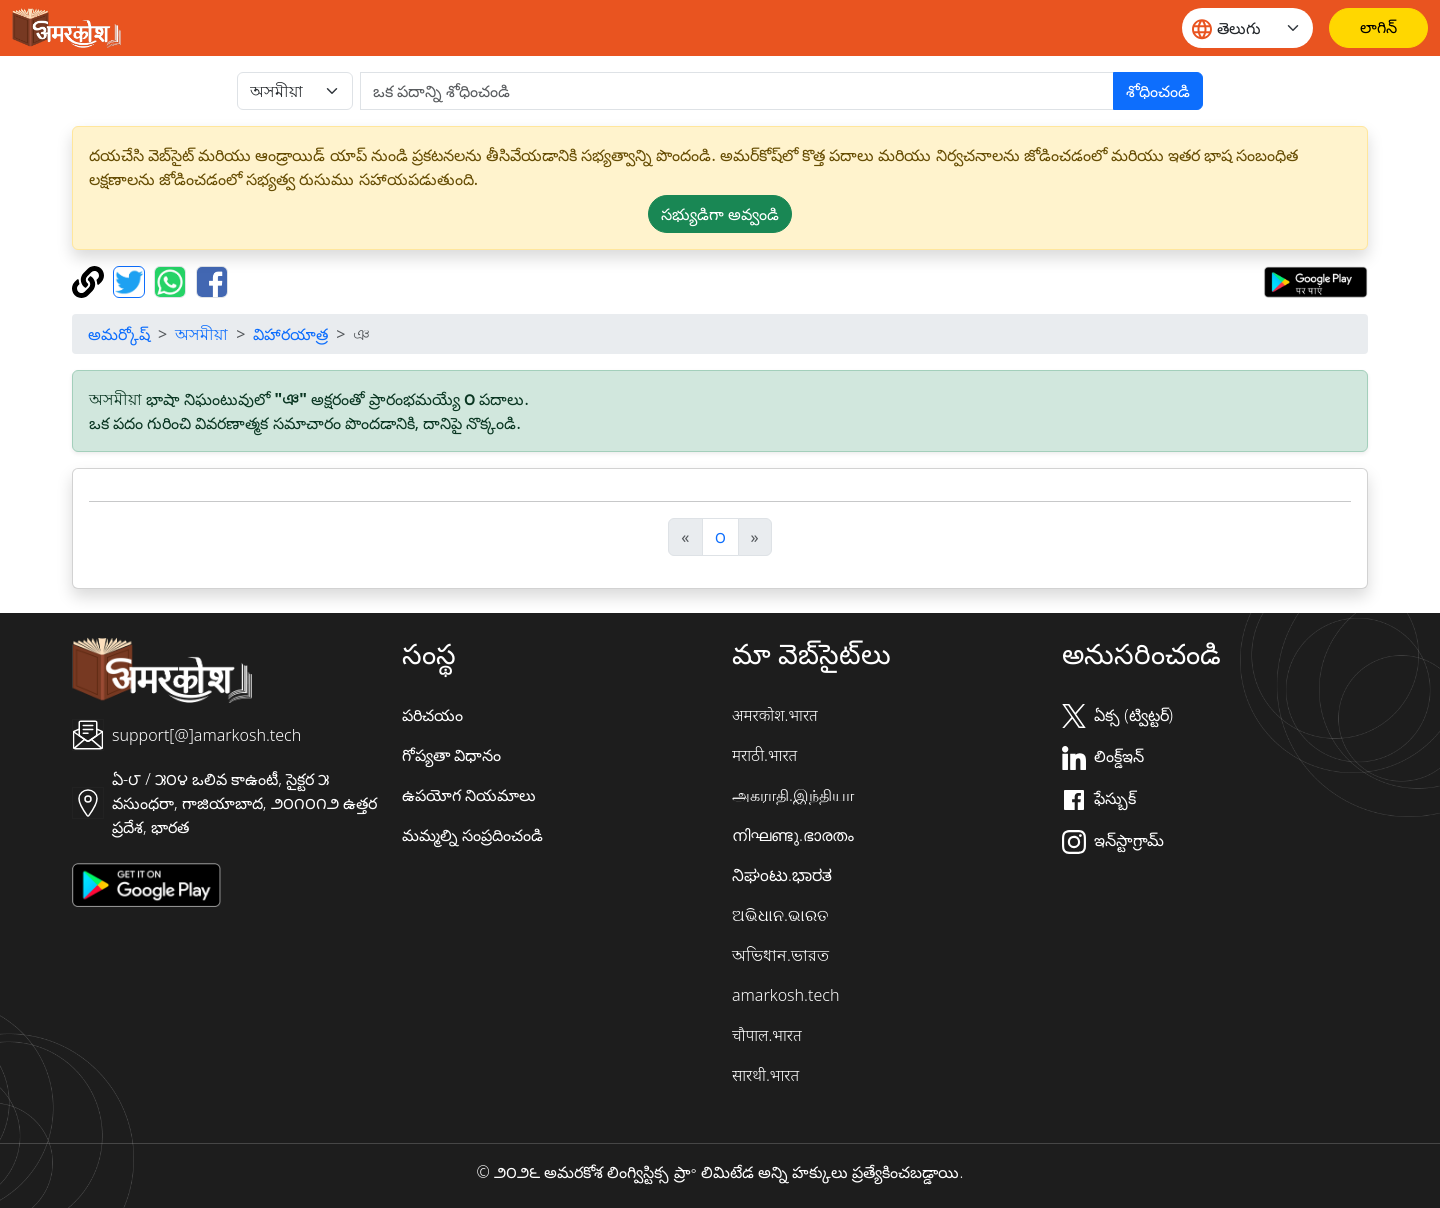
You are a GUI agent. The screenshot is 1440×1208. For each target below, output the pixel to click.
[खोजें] (737, 91)
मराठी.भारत (764, 755)
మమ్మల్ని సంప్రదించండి (472, 835)
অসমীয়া (201, 334)
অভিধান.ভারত (780, 955)
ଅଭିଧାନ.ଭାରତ (780, 915)
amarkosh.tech (785, 995)
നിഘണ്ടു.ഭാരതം (793, 835)
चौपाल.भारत (767, 1035)
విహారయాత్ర (290, 334)
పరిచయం (432, 715)
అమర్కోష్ (119, 334)
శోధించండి (1158, 91)
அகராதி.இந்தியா (793, 795)
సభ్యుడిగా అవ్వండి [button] (720, 214)
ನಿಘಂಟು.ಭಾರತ (782, 875)
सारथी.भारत (765, 1075)
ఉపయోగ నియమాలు (469, 795)
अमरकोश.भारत (775, 715)
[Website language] (1247, 28)
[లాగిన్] (1378, 28)
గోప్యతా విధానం (451, 755)
